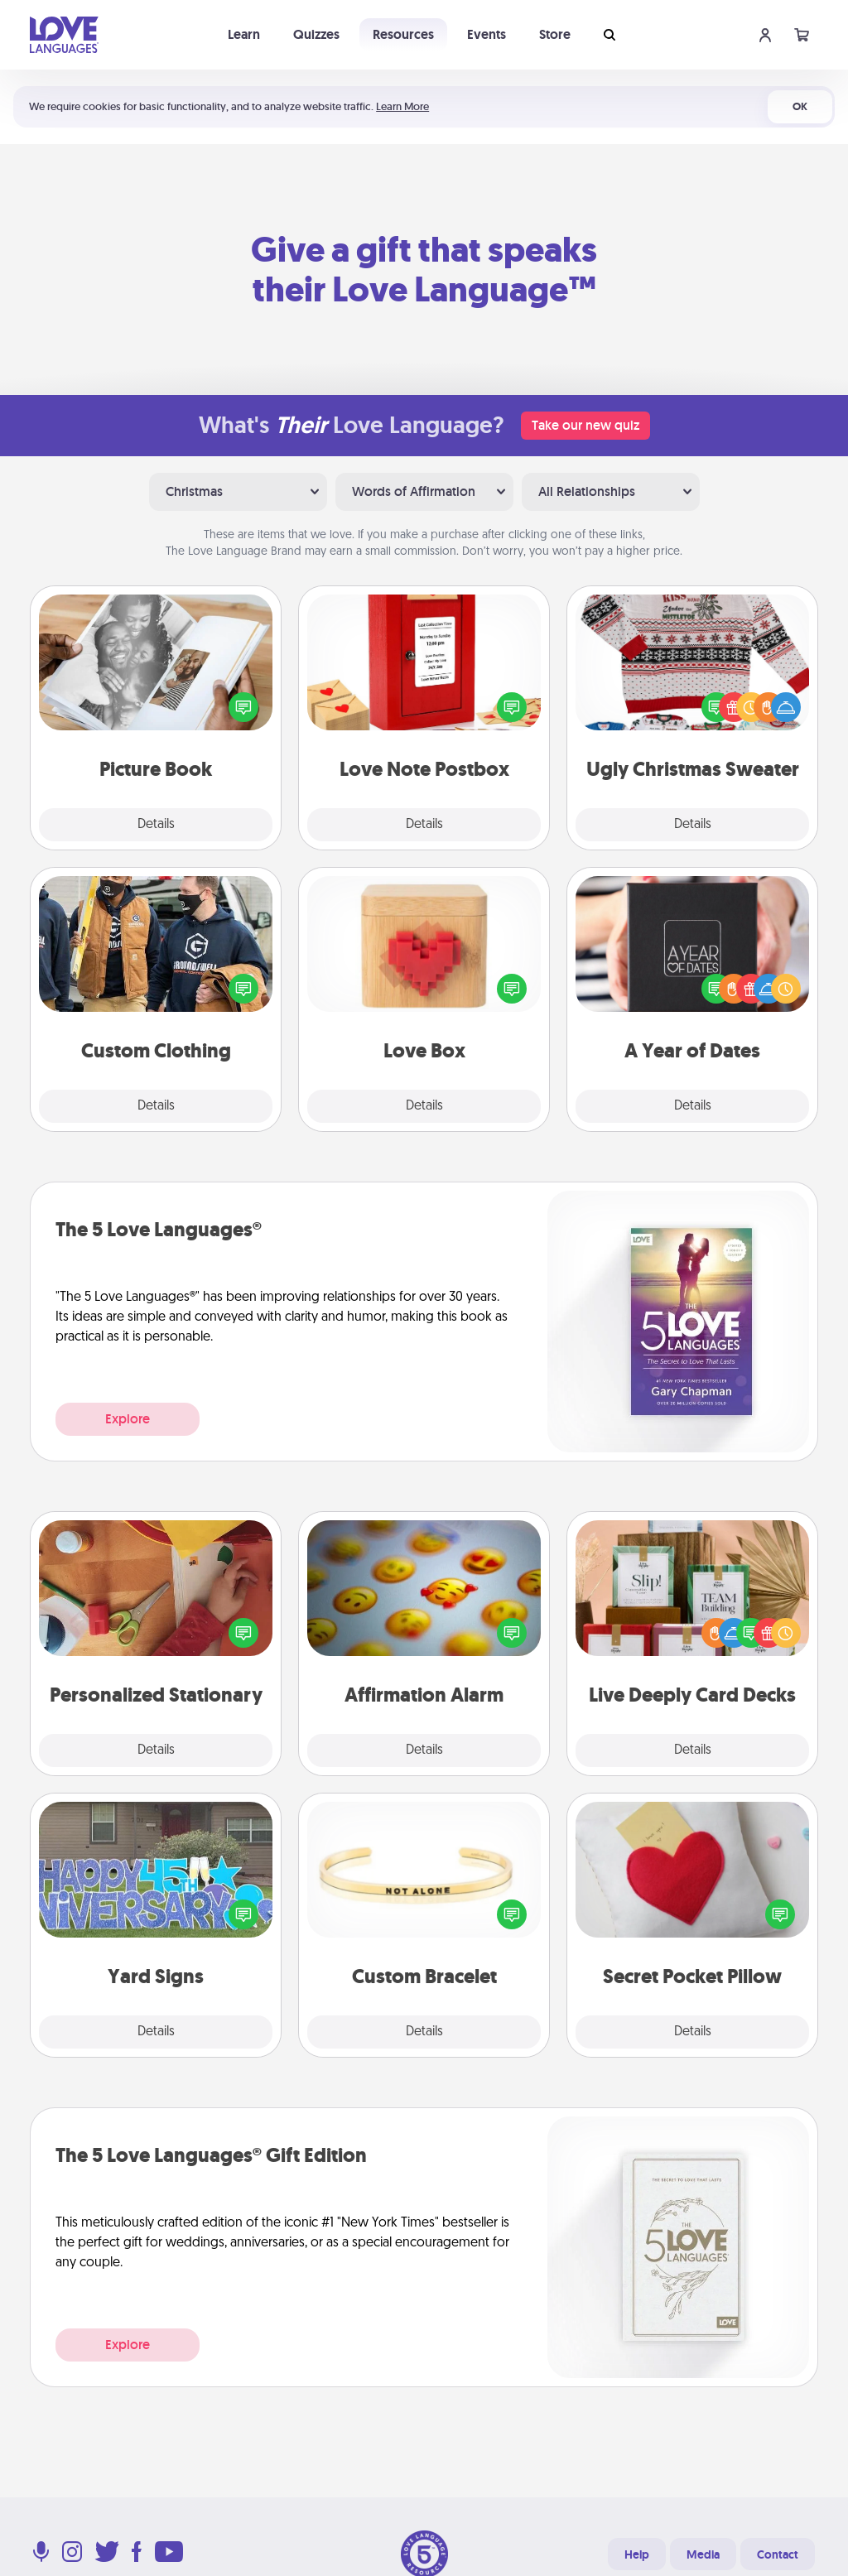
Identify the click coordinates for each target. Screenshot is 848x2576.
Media (703, 2554)
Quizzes (316, 34)
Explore (127, 1419)
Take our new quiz (585, 425)
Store (555, 34)
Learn (244, 34)
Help (636, 2554)
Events (486, 34)
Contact (777, 2554)
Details (156, 824)
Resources (403, 34)
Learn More (402, 106)
